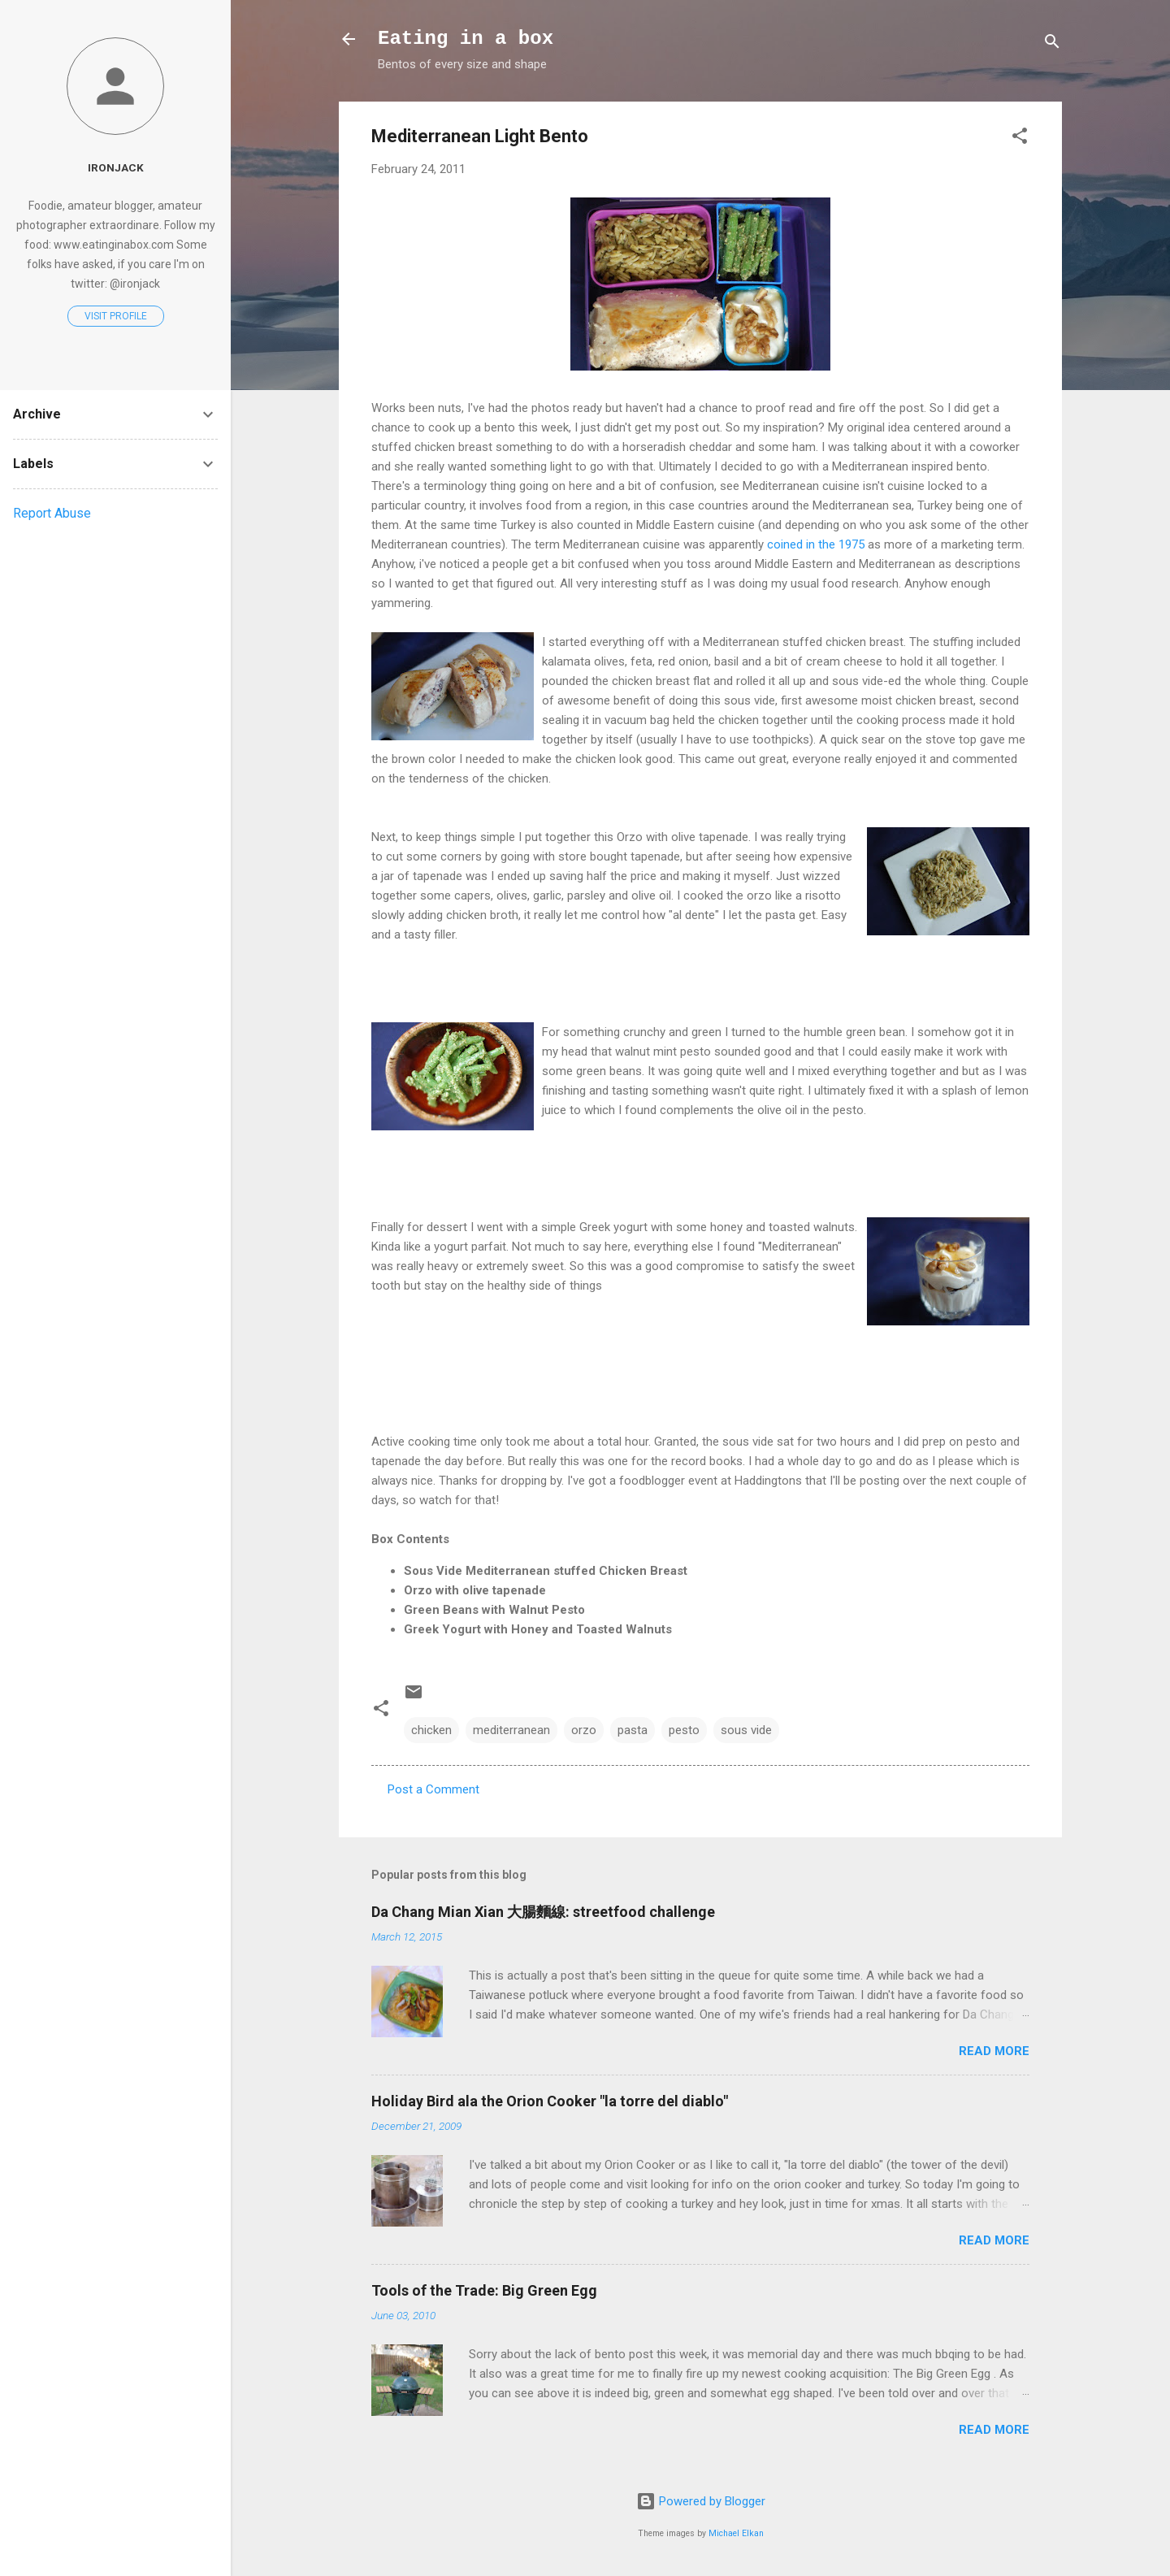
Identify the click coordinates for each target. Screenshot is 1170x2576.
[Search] (1052, 44)
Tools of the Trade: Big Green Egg (484, 2290)
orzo (583, 1730)
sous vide (746, 1730)
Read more (994, 2051)
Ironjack (116, 167)
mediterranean (511, 1730)
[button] (1019, 138)
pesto (684, 1730)
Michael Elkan (736, 2533)
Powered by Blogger (700, 2501)
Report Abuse (52, 513)
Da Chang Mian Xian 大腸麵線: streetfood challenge (543, 1911)
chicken (431, 1730)
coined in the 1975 (815, 544)
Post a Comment (433, 1789)
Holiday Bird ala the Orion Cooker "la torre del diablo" (549, 2101)
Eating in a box (465, 39)
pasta (633, 1730)
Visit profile (115, 316)
